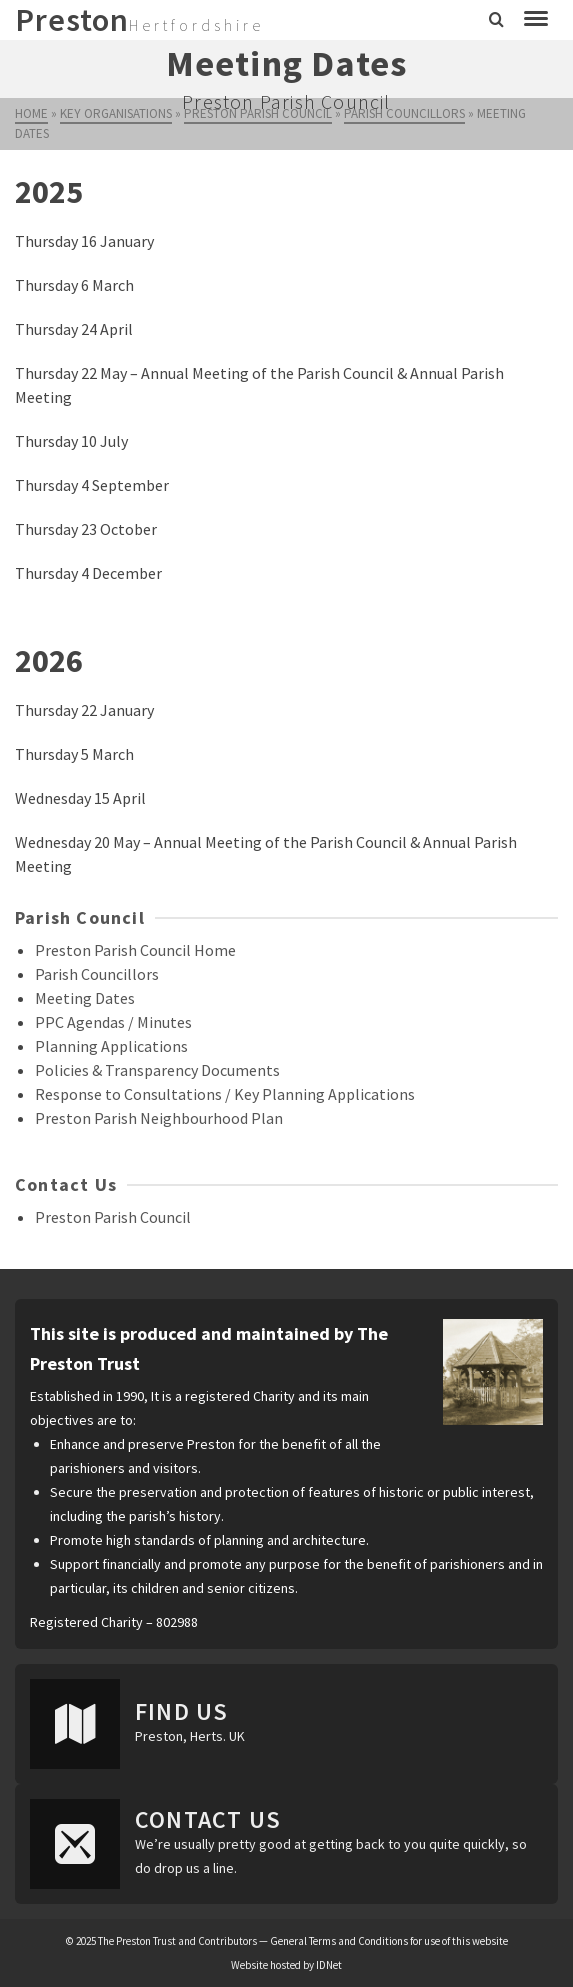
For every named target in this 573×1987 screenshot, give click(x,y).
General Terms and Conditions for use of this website (389, 1941)
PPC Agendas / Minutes (113, 1022)
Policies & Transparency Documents (157, 1070)
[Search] (496, 20)
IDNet (329, 1965)
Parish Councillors (97, 974)
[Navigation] (536, 20)
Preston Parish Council (113, 1217)
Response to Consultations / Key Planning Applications (225, 1094)
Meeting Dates (85, 998)
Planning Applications (111, 1046)
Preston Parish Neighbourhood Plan (159, 1118)
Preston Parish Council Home (135, 950)
